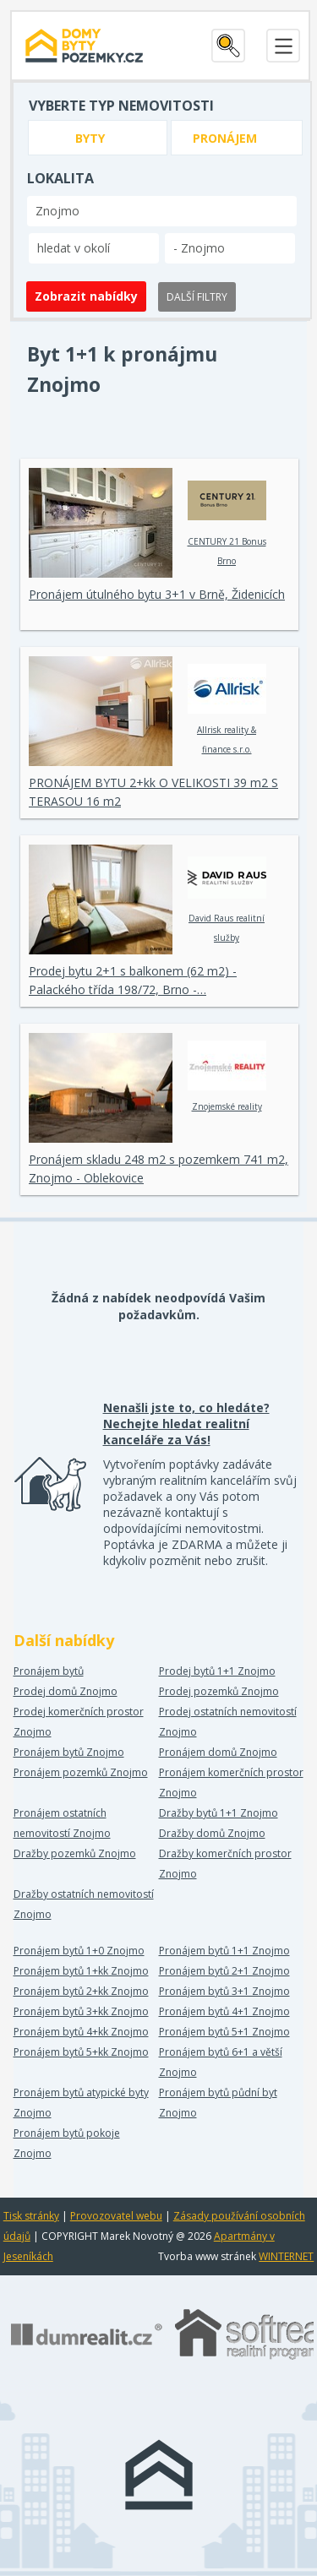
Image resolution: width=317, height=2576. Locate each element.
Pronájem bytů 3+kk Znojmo (81, 2011)
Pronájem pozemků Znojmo (81, 1772)
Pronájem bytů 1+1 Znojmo (224, 1950)
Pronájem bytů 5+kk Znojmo (81, 2052)
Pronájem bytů (49, 1671)
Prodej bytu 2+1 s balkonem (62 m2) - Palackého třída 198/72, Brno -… (133, 980)
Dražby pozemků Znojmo (75, 1853)
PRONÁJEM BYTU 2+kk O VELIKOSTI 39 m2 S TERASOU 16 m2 (153, 791)
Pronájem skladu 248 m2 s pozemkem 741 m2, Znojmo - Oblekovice (158, 1168)
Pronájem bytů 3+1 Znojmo (224, 1991)
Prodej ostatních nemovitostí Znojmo (228, 1721)
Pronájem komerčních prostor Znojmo (231, 1782)
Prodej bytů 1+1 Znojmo (217, 1671)
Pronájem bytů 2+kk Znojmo (81, 1991)
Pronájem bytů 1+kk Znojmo (81, 1971)
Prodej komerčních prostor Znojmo (79, 1721)
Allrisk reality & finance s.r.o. (227, 709)
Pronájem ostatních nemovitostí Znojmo (62, 1823)
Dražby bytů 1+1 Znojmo (218, 1813)
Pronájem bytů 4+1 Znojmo (224, 2011)
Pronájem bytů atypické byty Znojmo (81, 2102)
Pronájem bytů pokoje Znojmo (67, 2143)
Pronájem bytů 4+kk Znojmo (81, 2031)
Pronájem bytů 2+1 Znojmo (224, 1971)
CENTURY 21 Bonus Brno (227, 521)
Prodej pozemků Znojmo (219, 1691)
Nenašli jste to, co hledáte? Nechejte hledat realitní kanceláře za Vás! (186, 1423)
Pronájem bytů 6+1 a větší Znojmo (220, 2062)
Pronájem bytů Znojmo (69, 1752)
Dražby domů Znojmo (212, 1833)
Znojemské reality (227, 1076)
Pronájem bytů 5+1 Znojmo (224, 2031)
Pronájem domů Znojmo (218, 1752)
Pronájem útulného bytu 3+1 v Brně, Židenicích (157, 594)
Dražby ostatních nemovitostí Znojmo (84, 1904)
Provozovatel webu (116, 2216)
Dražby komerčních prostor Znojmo (225, 1863)
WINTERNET (286, 2256)
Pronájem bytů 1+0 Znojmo (79, 1950)
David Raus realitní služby (227, 897)
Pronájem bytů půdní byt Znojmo (218, 2102)
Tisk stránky (31, 2216)
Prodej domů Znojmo (66, 1691)
